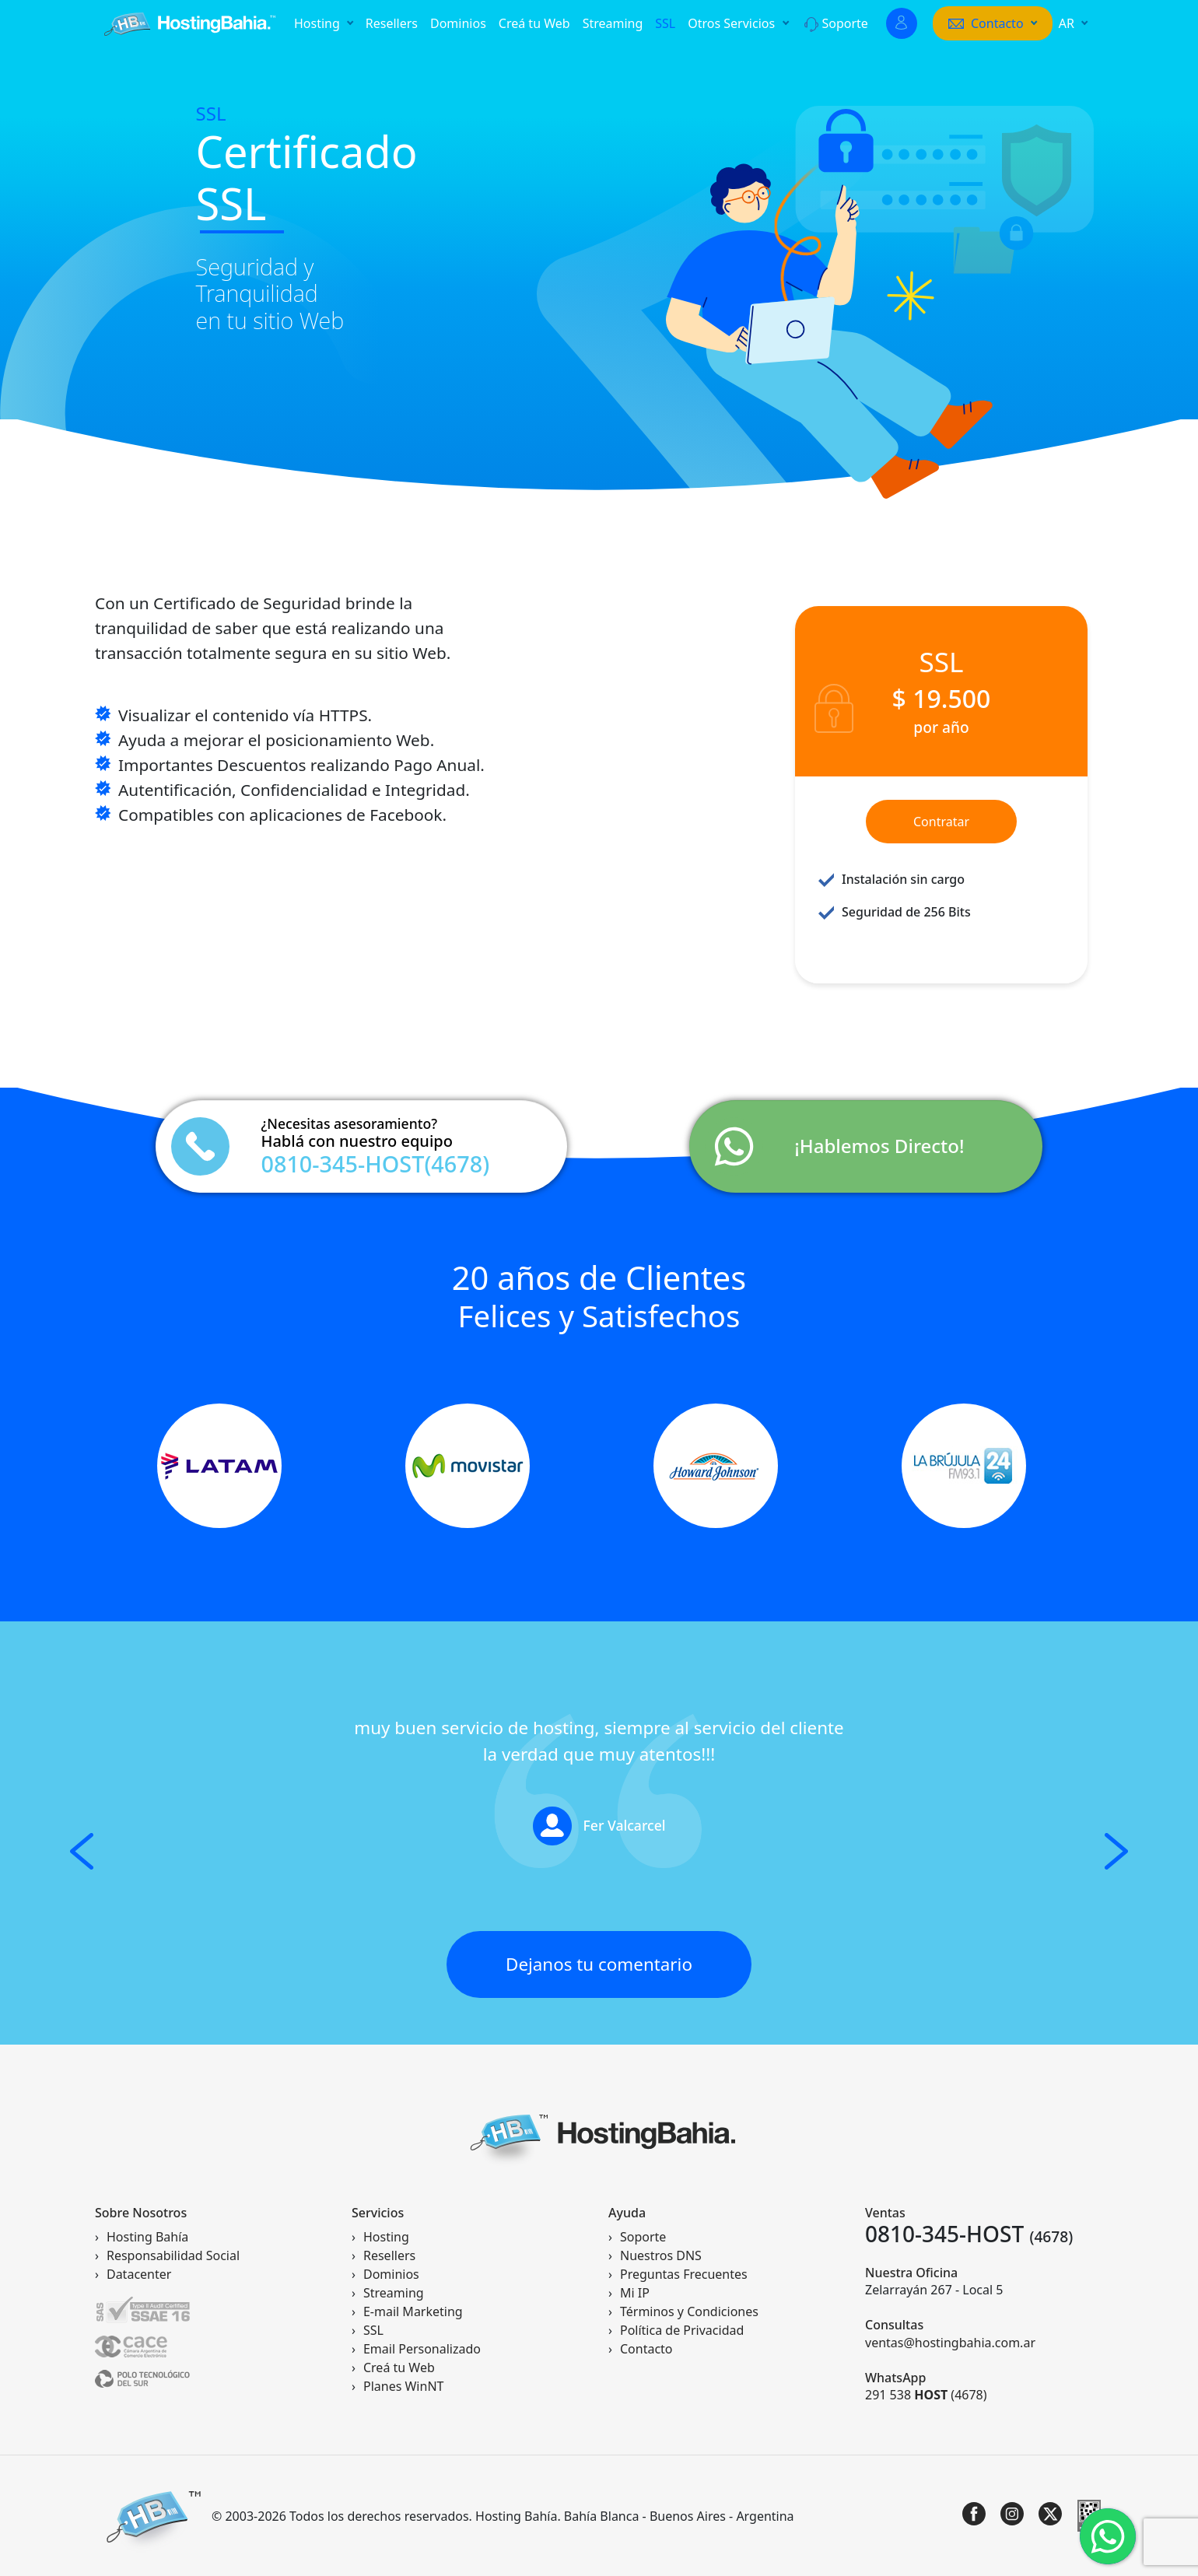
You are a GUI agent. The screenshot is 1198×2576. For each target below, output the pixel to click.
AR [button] (1068, 23)
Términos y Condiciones (689, 2311)
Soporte (836, 23)
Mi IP (635, 2292)
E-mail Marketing (413, 2311)
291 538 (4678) (926, 2394)
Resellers (392, 23)
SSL (665, 23)
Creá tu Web (534, 23)
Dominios (458, 23)
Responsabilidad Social (173, 2255)
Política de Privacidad (682, 2330)
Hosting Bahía (147, 2236)
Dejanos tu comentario (599, 1964)
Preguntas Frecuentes (684, 2274)
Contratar (941, 821)
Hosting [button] (318, 23)
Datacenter (139, 2274)
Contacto (646, 2348)
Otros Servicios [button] (733, 23)
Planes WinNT (403, 2386)
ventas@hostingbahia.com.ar (950, 2342)
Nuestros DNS (661, 2255)
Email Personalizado (422, 2348)
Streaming (613, 23)
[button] (993, 23)
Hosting (386, 2236)
